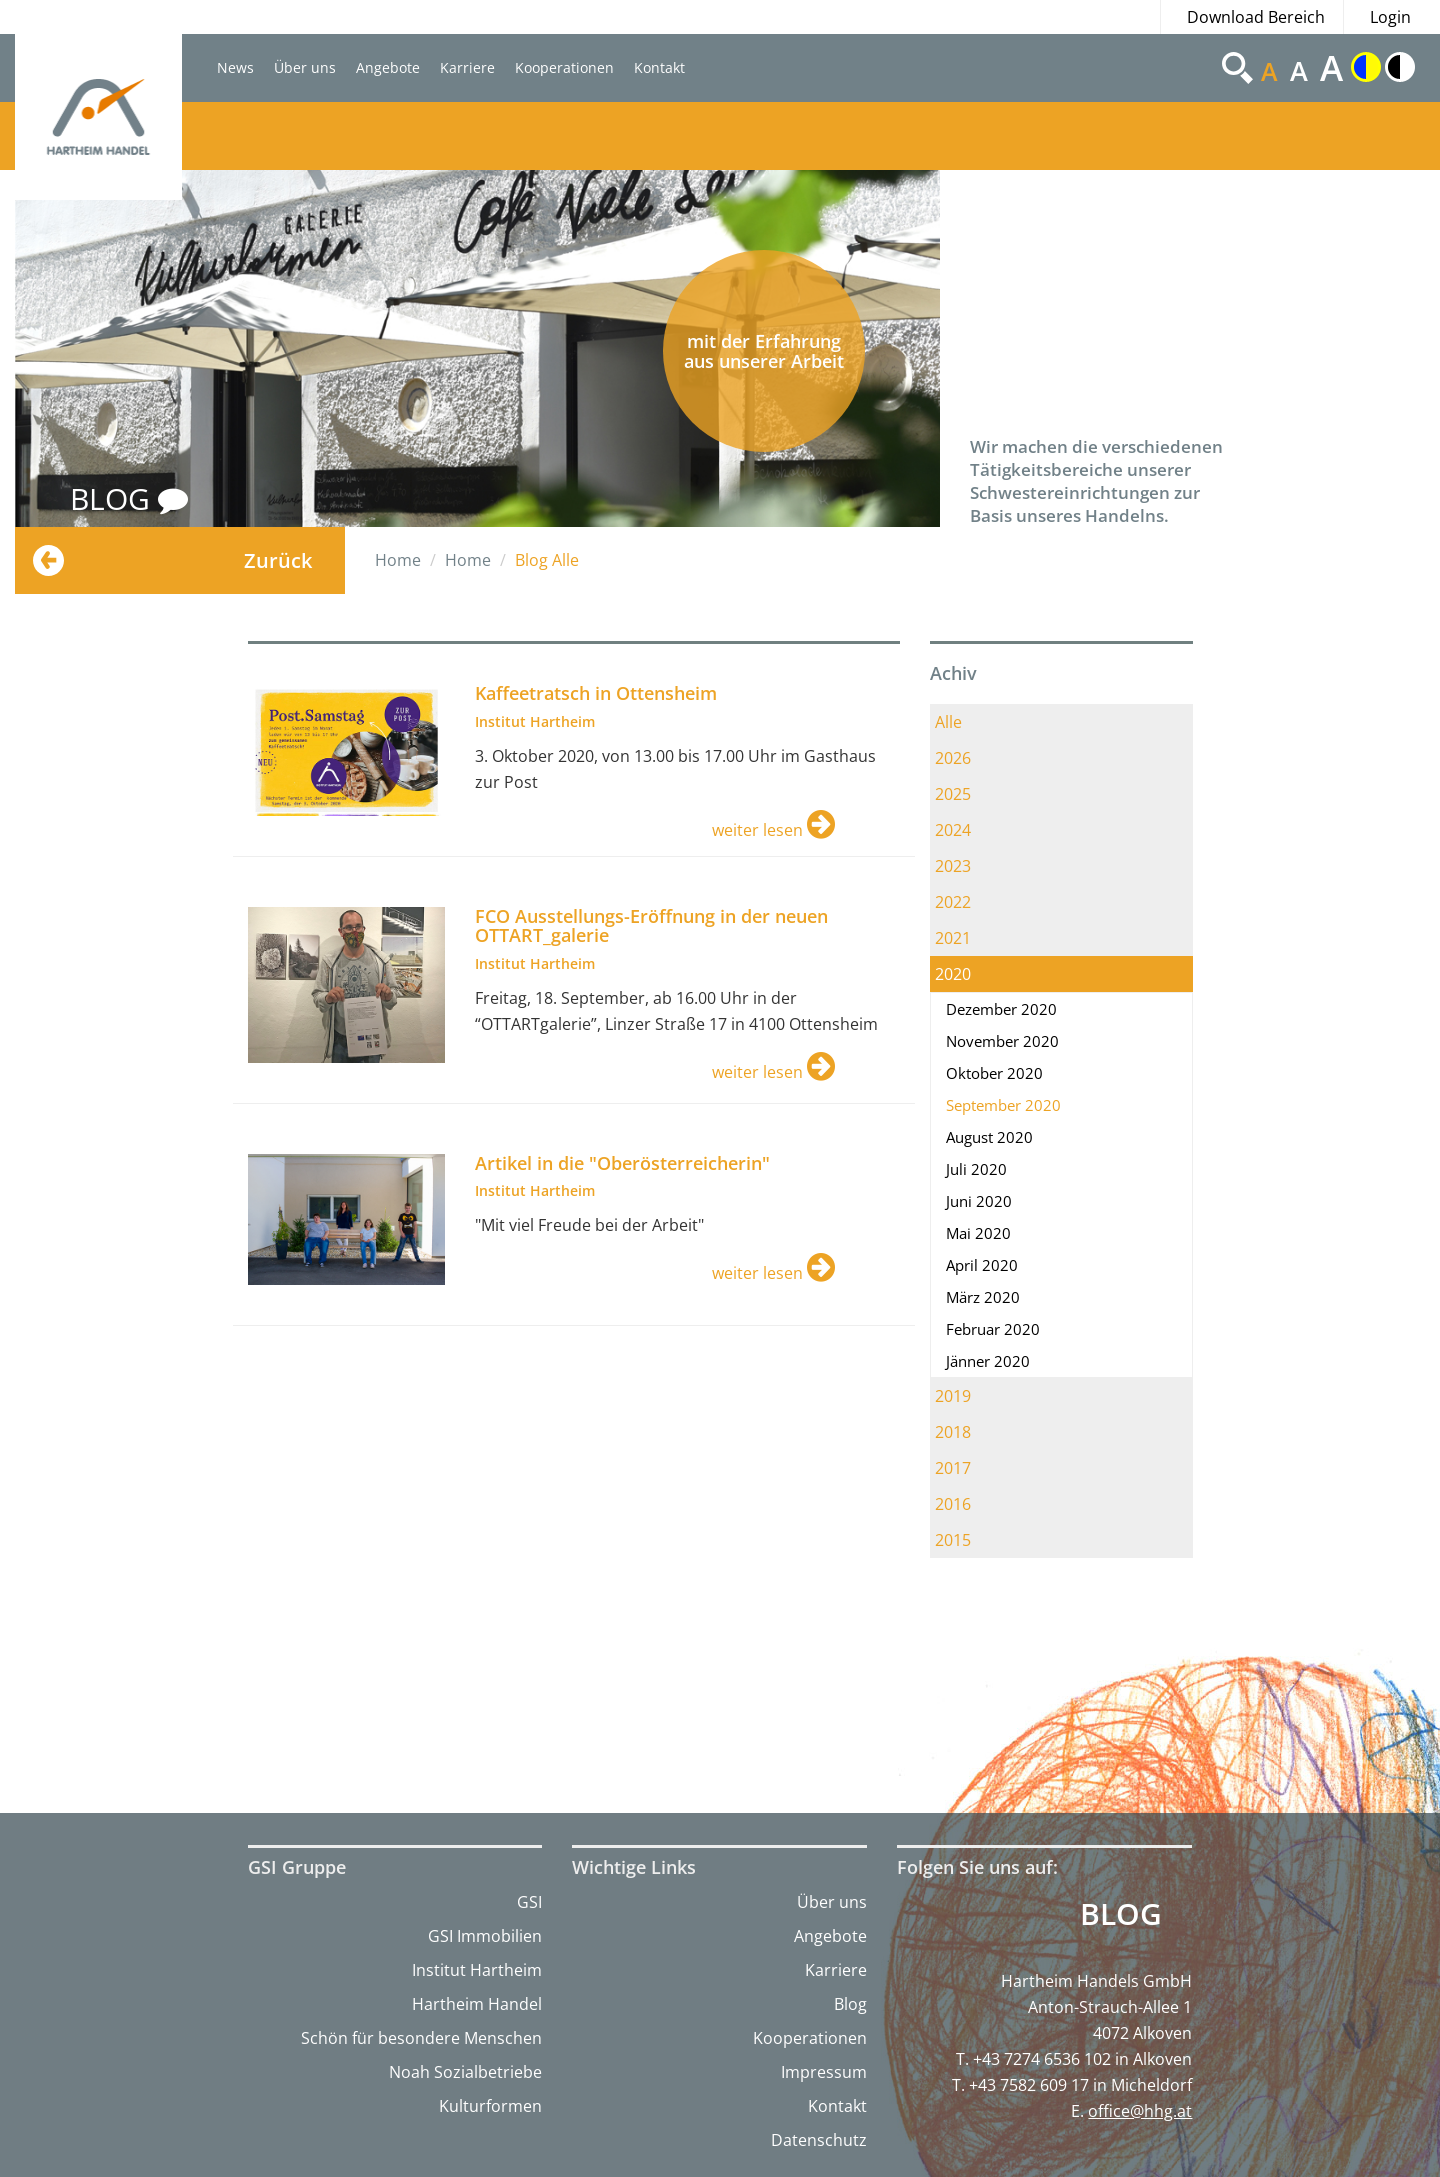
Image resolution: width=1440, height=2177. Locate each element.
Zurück (278, 560)
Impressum (824, 2072)
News (235, 67)
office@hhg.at (1140, 2111)
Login (1390, 17)
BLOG (129, 498)
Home (398, 560)
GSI (529, 1902)
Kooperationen (564, 67)
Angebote (388, 67)
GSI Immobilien (485, 1936)
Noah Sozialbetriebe (465, 2072)
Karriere (467, 67)
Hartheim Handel (477, 2004)
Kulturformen (490, 2106)
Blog (850, 2004)
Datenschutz (819, 2140)
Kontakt (659, 67)
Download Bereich (1256, 17)
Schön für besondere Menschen (421, 2038)
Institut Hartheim (477, 1970)
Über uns (305, 67)
